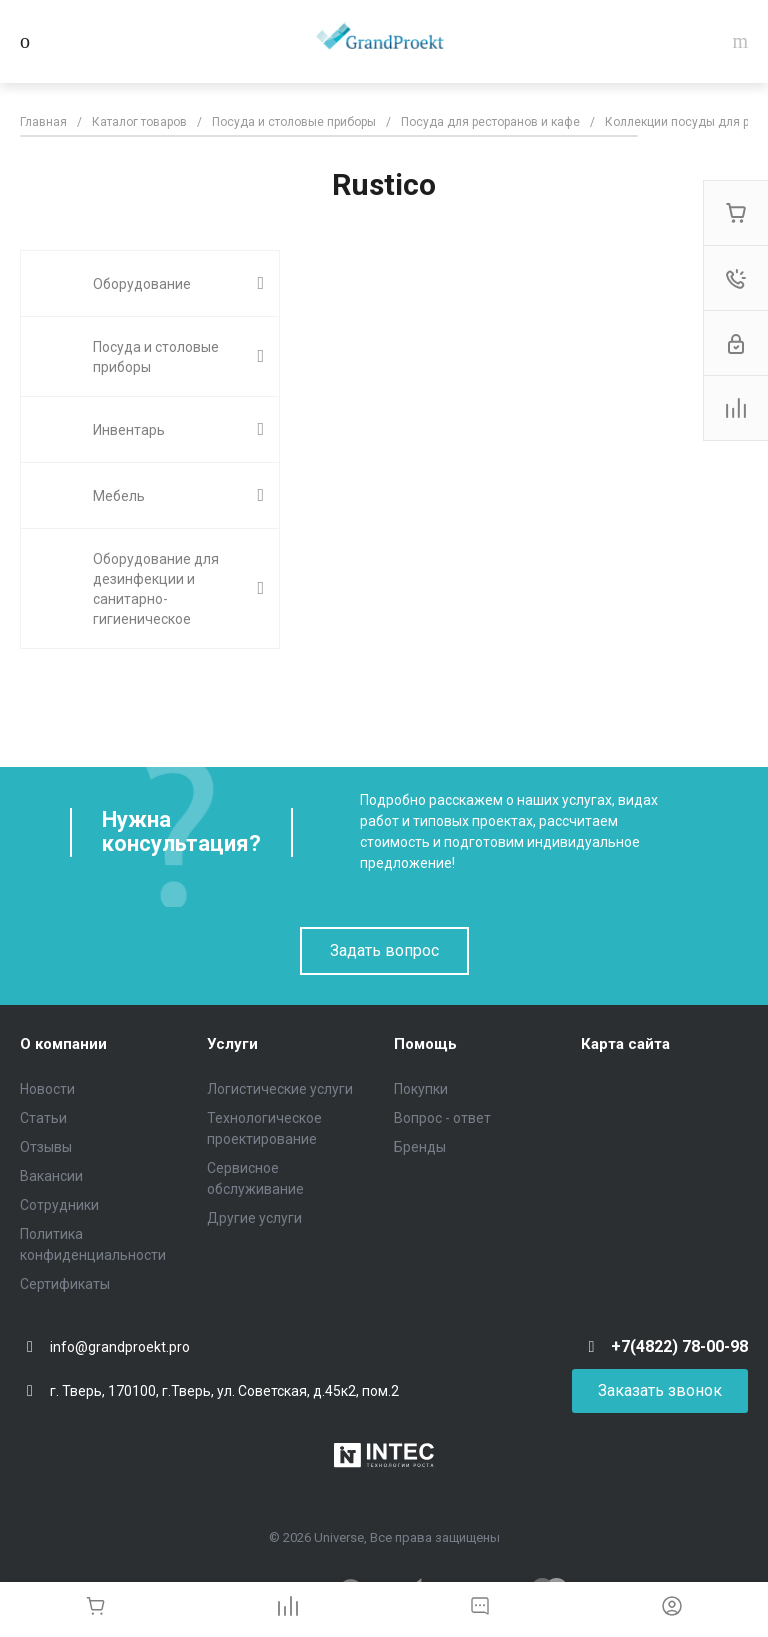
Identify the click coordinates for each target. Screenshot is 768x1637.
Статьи (43, 1118)
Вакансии (51, 1176)
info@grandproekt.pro (120, 1347)
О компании (63, 1044)
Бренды (420, 1147)
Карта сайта (625, 1044)
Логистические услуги (280, 1089)
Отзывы (46, 1147)
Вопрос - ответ (442, 1118)
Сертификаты (65, 1284)
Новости (47, 1089)
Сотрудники (59, 1205)
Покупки (421, 1089)
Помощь (425, 1044)
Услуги (232, 1044)
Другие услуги (254, 1218)
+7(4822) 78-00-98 (679, 1346)
